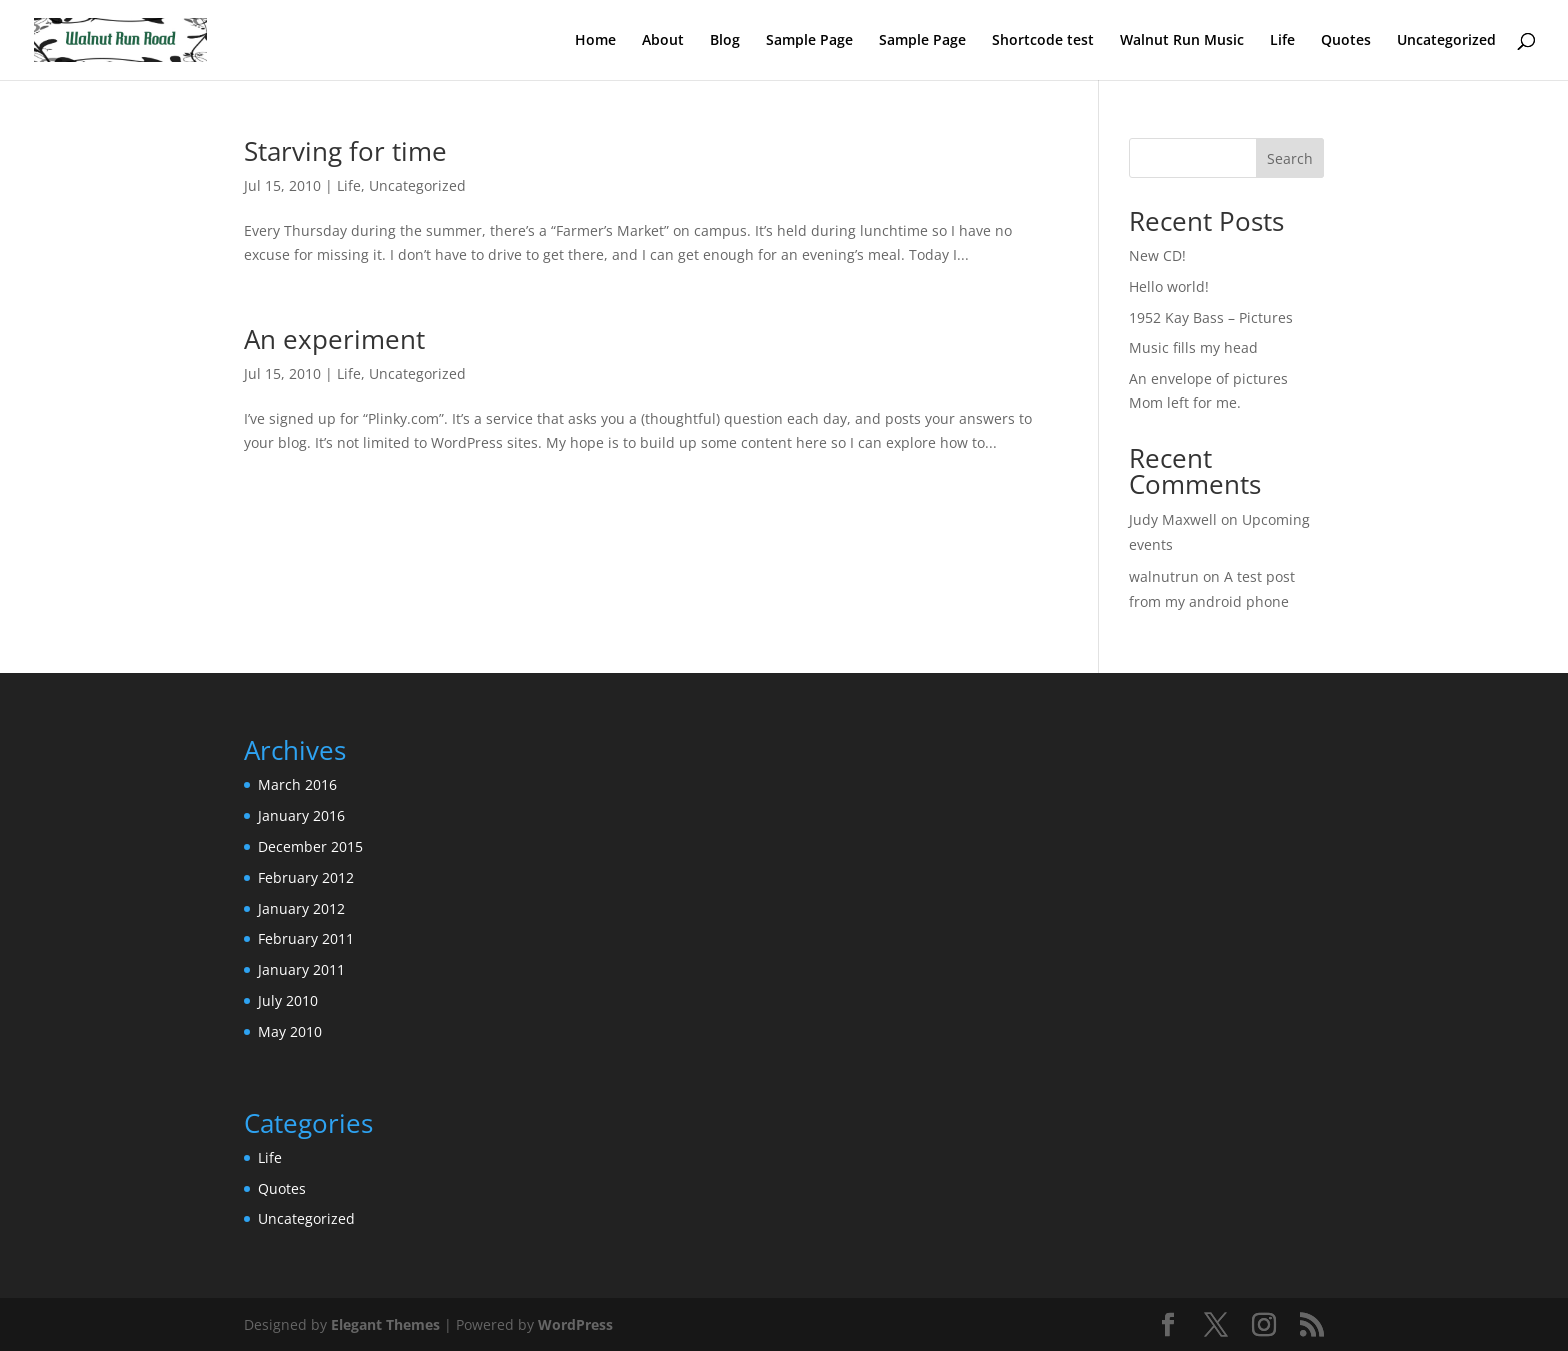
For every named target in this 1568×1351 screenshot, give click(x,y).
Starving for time (345, 151)
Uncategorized (1446, 41)
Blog (725, 41)
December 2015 (310, 846)
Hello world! (1169, 286)
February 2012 (306, 877)
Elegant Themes (385, 1324)
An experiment (334, 339)
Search (1290, 158)
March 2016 (297, 784)
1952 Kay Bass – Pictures (1211, 317)
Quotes (1346, 41)
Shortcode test (1043, 41)
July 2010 (288, 1000)
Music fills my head (1193, 347)
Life (1282, 41)
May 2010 (290, 1031)
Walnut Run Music (1182, 41)
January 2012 (301, 908)
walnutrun (1164, 576)
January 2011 (301, 969)
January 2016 (301, 815)
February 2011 (306, 938)
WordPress (575, 1324)
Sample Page (809, 41)
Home (595, 41)
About (663, 41)
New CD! (1157, 255)
